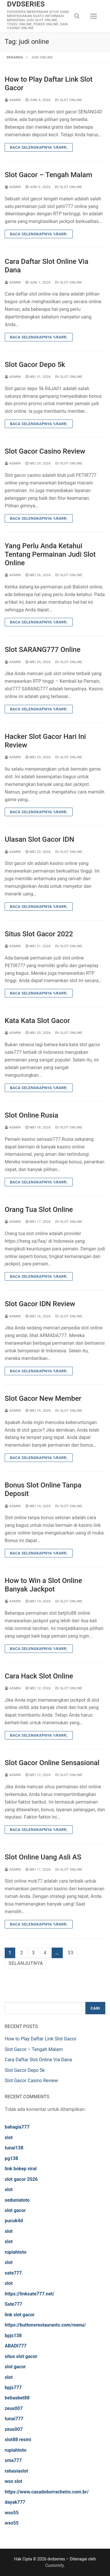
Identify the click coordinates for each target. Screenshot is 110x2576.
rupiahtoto (15, 2252)
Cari (95, 2008)
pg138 (11, 2158)
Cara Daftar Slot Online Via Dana (46, 265)
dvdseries (26, 4)
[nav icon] (93, 16)
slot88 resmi (18, 2439)
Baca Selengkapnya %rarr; (38, 147)
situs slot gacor (21, 2356)
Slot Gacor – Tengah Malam (48, 175)
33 (71, 1953)
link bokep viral (21, 2168)
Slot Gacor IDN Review (40, 1304)
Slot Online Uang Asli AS (43, 1857)
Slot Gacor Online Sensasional (52, 1763)
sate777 (13, 2273)
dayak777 (15, 2502)
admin (13, 100)
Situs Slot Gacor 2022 (39, 934)
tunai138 (14, 2148)
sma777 (13, 2460)
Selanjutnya (26, 1963)
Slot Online (68, 100)
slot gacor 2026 (21, 2179)
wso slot (13, 2481)
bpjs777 (13, 2387)
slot (9, 2137)
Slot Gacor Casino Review (45, 451)
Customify (54, 2565)
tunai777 (14, 2418)
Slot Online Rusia (31, 1115)
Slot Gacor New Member (43, 1398)
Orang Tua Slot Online (39, 1209)
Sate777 (13, 2304)
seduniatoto (17, 2200)
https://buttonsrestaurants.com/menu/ (45, 2325)
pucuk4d (14, 2220)
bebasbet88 (17, 2398)
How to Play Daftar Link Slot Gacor (48, 83)
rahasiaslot (16, 2471)
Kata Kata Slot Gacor (37, 1021)
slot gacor (15, 2210)
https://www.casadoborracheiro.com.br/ (47, 2492)
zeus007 (14, 2408)
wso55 (11, 2512)
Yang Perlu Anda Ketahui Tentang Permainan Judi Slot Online (50, 554)
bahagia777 (17, 2127)
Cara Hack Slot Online (39, 1676)
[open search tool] (76, 16)
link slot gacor (20, 2314)
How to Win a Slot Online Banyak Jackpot (43, 1585)
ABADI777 (15, 2346)
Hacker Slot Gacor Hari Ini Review (45, 740)
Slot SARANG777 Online (42, 649)
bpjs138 (13, 2335)
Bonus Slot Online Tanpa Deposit (43, 1489)
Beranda (15, 57)
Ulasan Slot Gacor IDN (39, 839)
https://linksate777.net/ (29, 2294)
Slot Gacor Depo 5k (35, 364)
